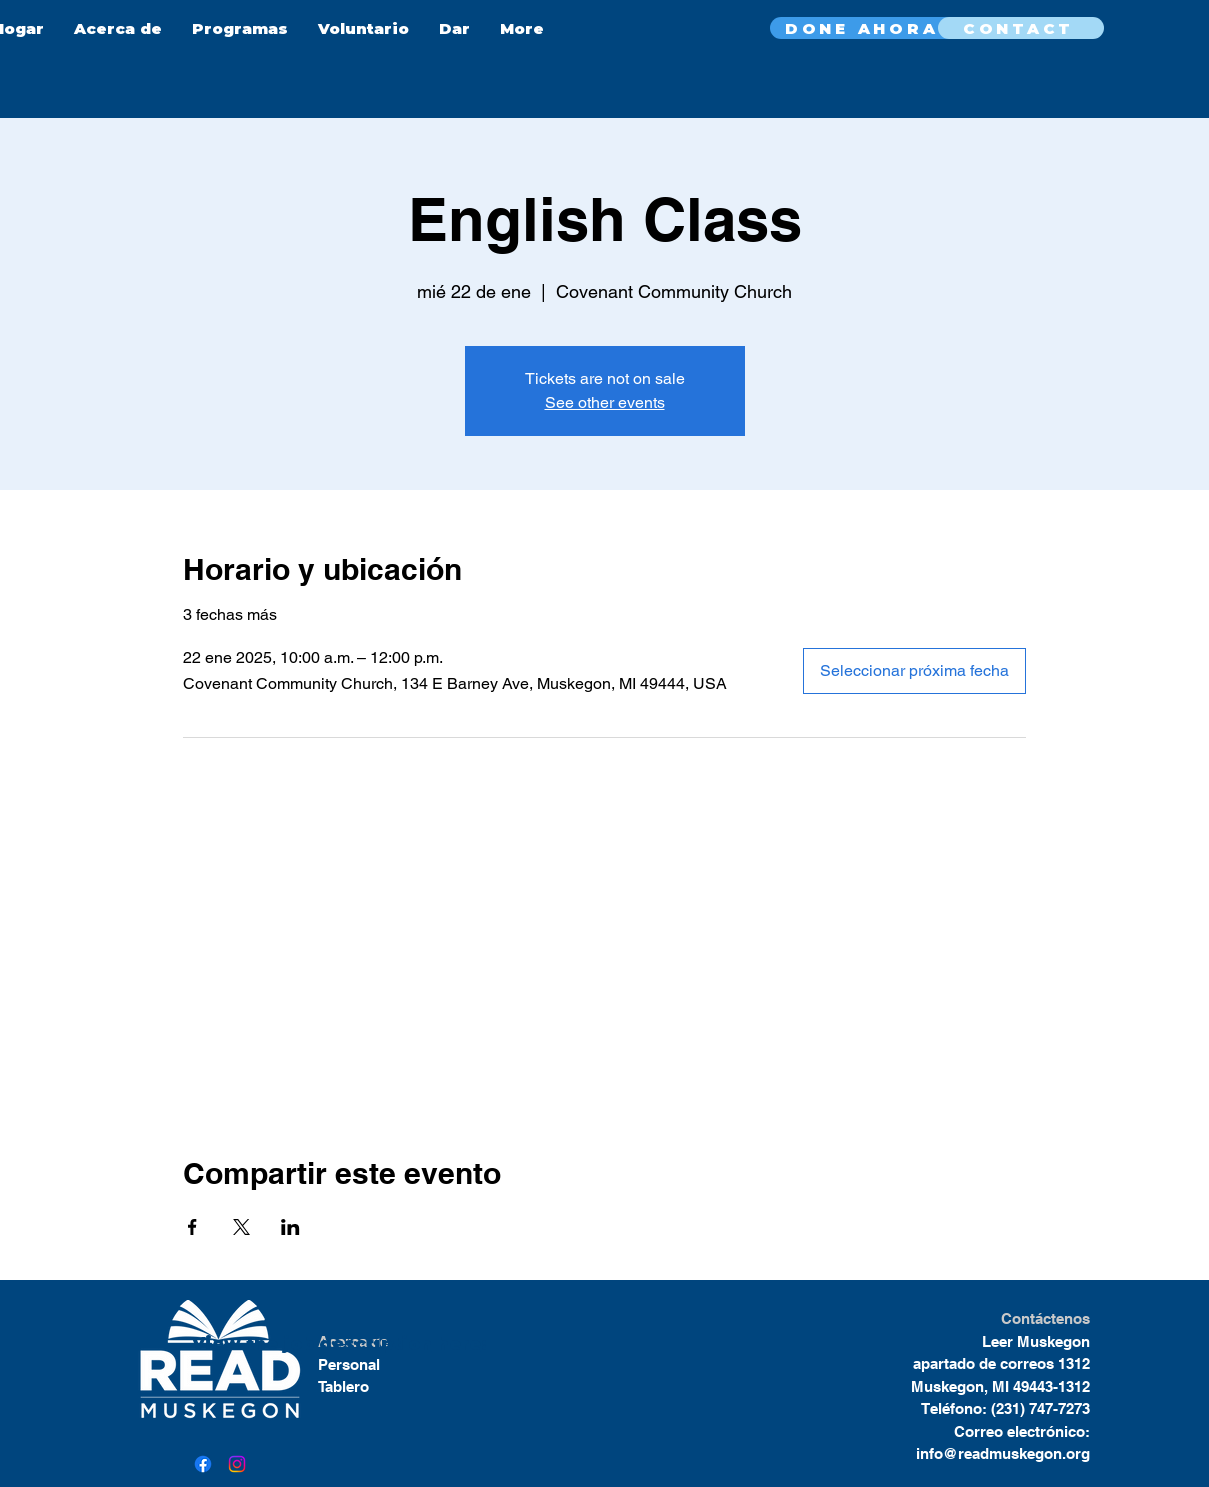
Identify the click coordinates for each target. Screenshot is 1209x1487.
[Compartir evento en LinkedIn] (290, 1227)
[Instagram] (237, 1464)
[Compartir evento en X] (241, 1227)
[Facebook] (203, 1464)
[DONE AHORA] (864, 28)
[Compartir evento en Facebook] (192, 1227)
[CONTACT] (1021, 28)
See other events (605, 402)
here (456, 1344)
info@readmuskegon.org (1003, 1453)
